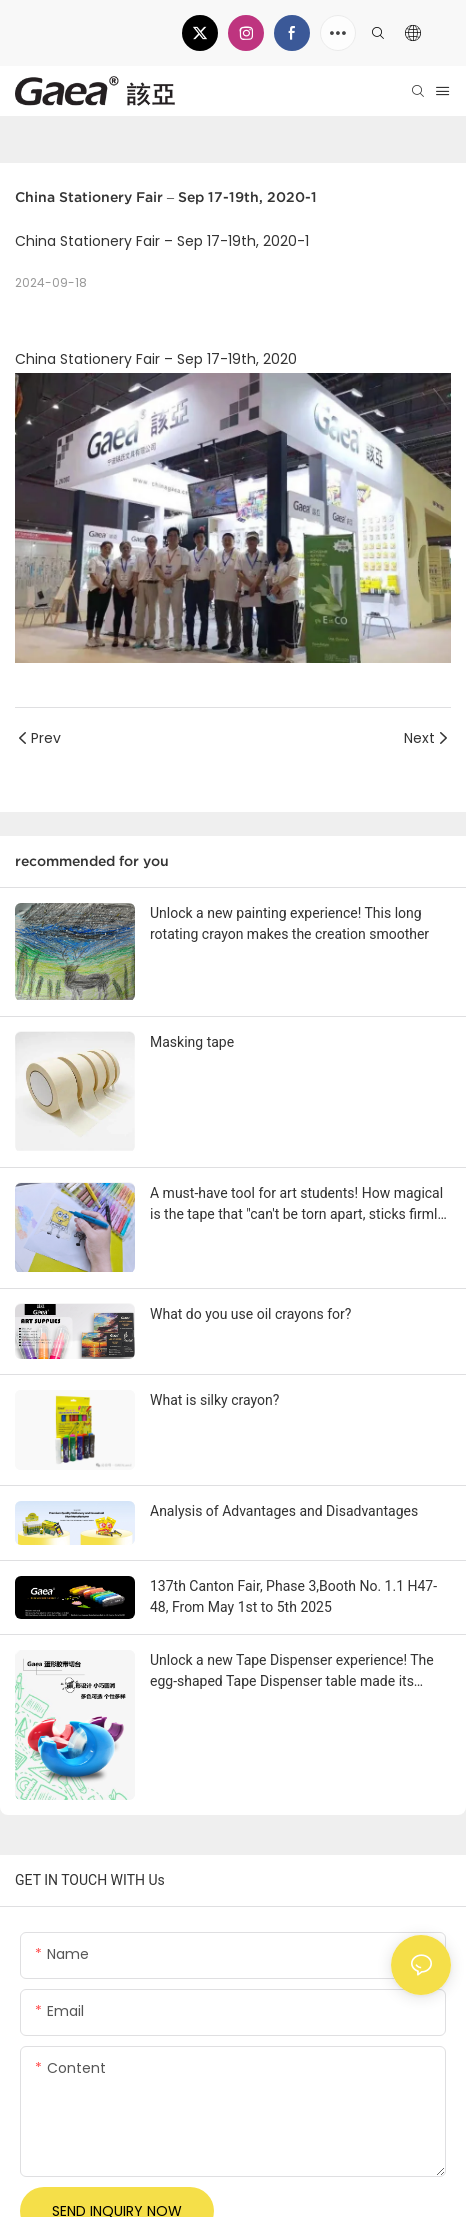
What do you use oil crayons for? (250, 1314)
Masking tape (192, 1042)
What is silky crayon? (214, 1400)
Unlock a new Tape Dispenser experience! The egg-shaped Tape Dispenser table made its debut (292, 1672)
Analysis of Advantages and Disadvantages (284, 1511)
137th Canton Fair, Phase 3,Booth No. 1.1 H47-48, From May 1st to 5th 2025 (293, 1596)
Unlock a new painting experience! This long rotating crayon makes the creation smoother (289, 923)
